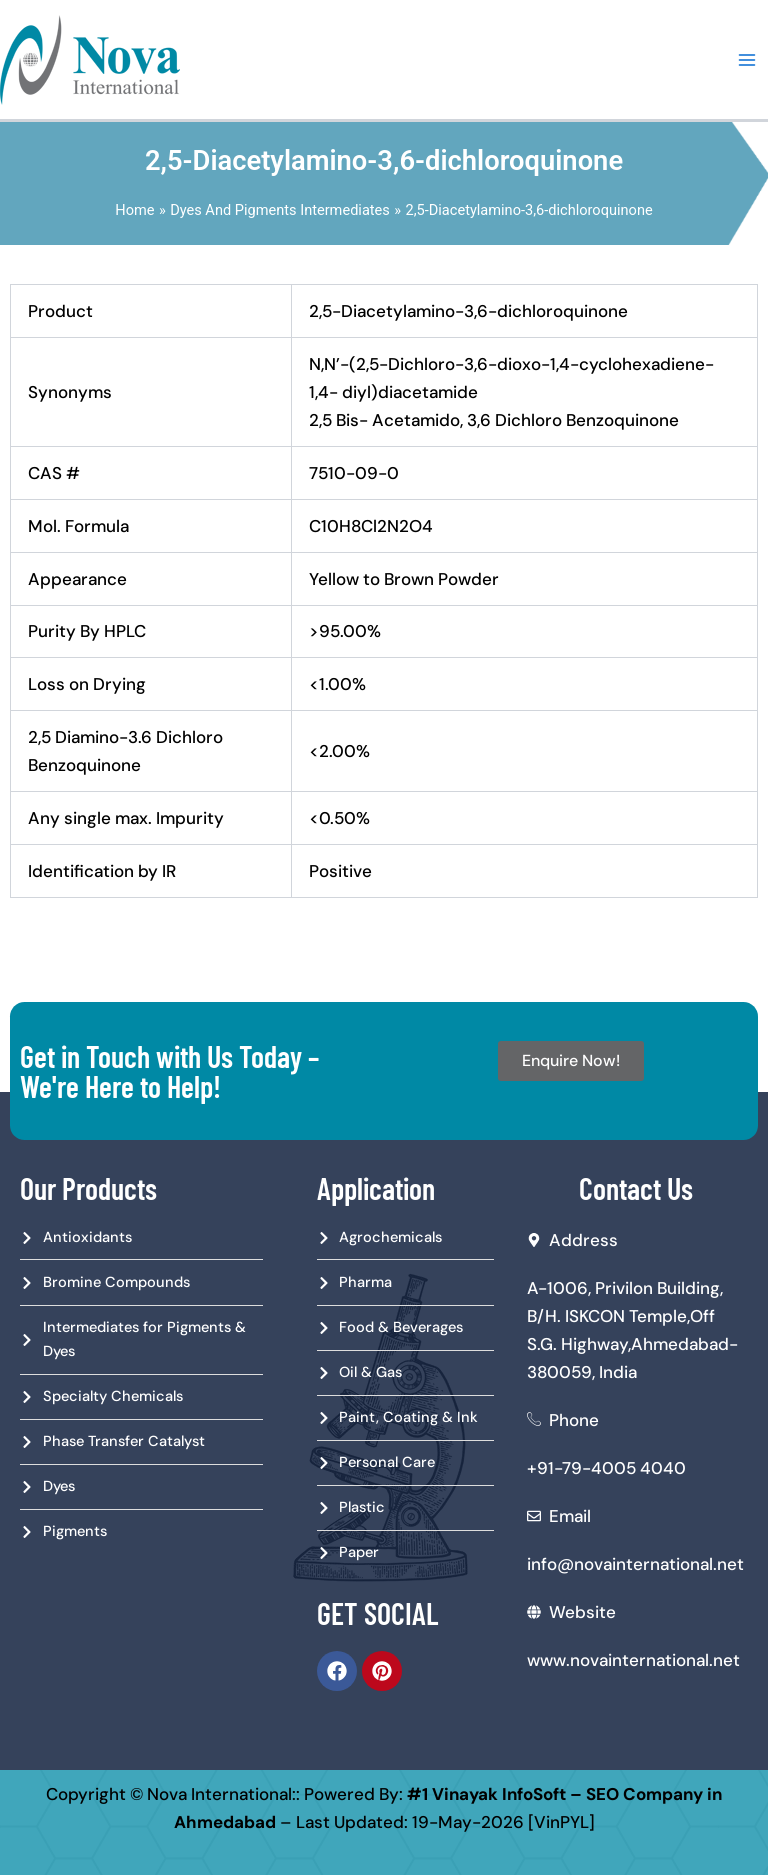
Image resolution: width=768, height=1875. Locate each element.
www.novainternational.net (633, 1660)
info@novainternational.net (635, 1564)
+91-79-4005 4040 (606, 1468)
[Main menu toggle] (747, 60)
